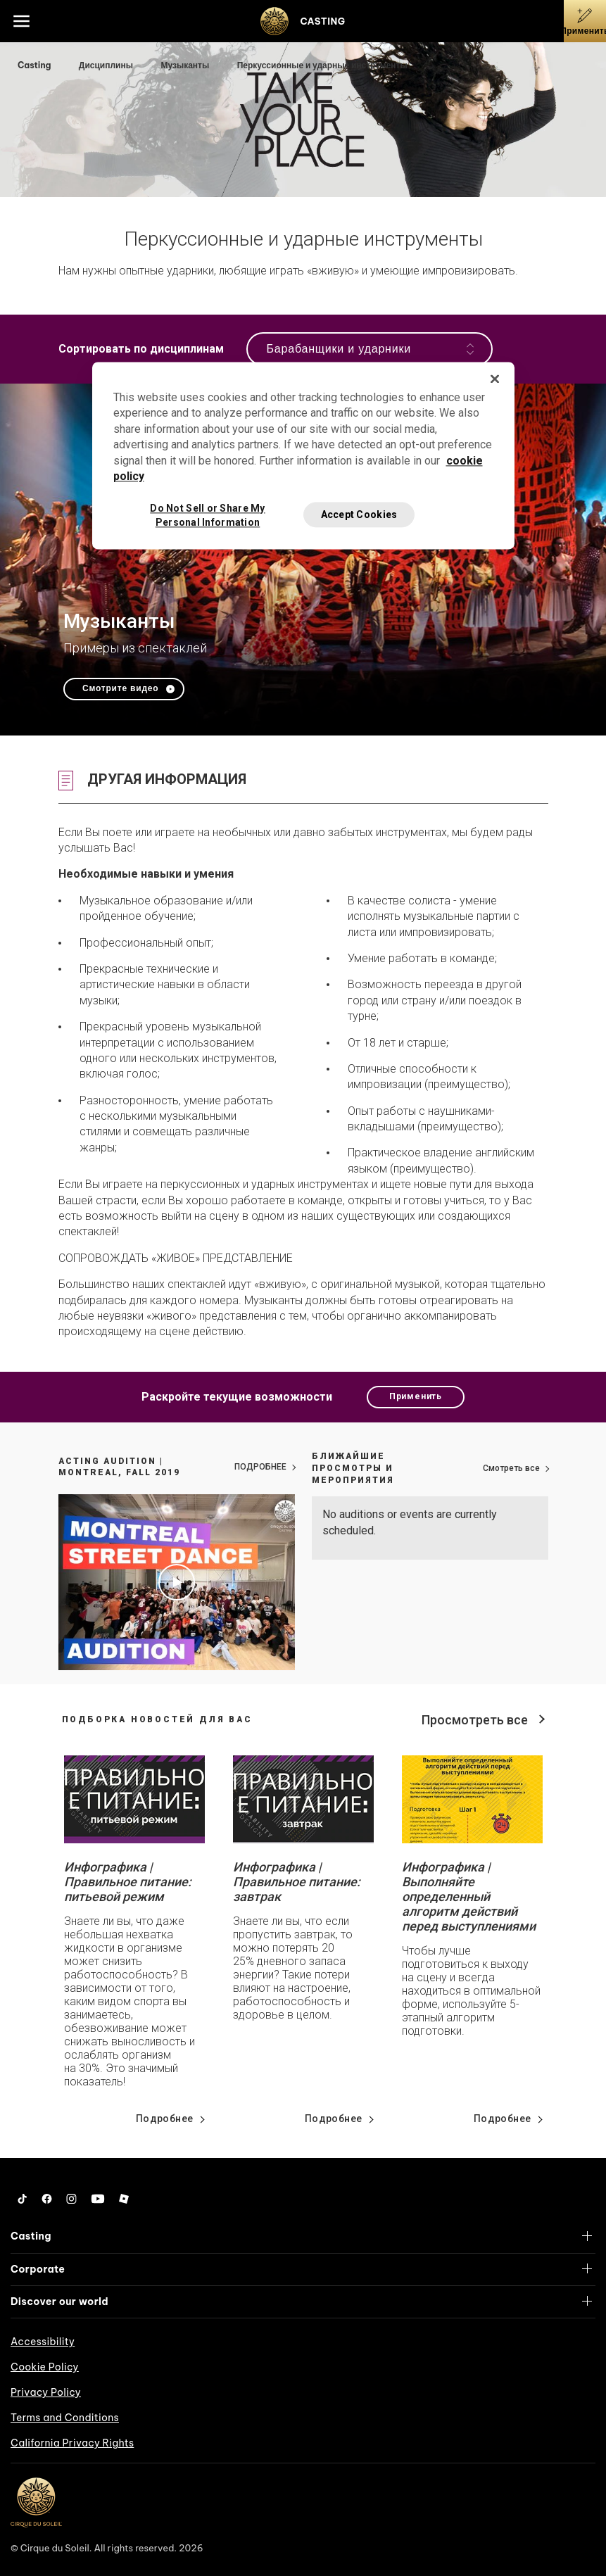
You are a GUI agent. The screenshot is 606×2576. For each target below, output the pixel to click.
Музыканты (185, 65)
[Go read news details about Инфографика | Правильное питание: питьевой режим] (134, 1798)
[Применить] (585, 21)
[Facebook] (46, 2199)
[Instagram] (71, 2199)
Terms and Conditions (65, 2417)
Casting (35, 65)
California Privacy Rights (72, 2443)
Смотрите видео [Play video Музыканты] (120, 688)
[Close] (494, 378)
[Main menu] (21, 21)
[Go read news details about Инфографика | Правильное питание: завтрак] (303, 1798)
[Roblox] (124, 2199)
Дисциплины (107, 65)
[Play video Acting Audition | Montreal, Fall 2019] (176, 1582)
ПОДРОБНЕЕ (260, 1467)
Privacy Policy (46, 2392)
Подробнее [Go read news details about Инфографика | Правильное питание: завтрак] (333, 2118)
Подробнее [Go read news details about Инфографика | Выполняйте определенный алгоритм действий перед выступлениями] (502, 2118)
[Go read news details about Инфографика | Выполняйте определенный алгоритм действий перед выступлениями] (472, 1798)
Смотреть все (511, 1468)
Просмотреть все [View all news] (475, 1719)
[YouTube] (98, 2199)
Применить (415, 1396)
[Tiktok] (22, 2199)
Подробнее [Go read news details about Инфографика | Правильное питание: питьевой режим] (165, 2118)
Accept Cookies (359, 514)
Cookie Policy (45, 2367)
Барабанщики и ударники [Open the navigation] (370, 349)
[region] (303, 455)
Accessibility (43, 2341)
